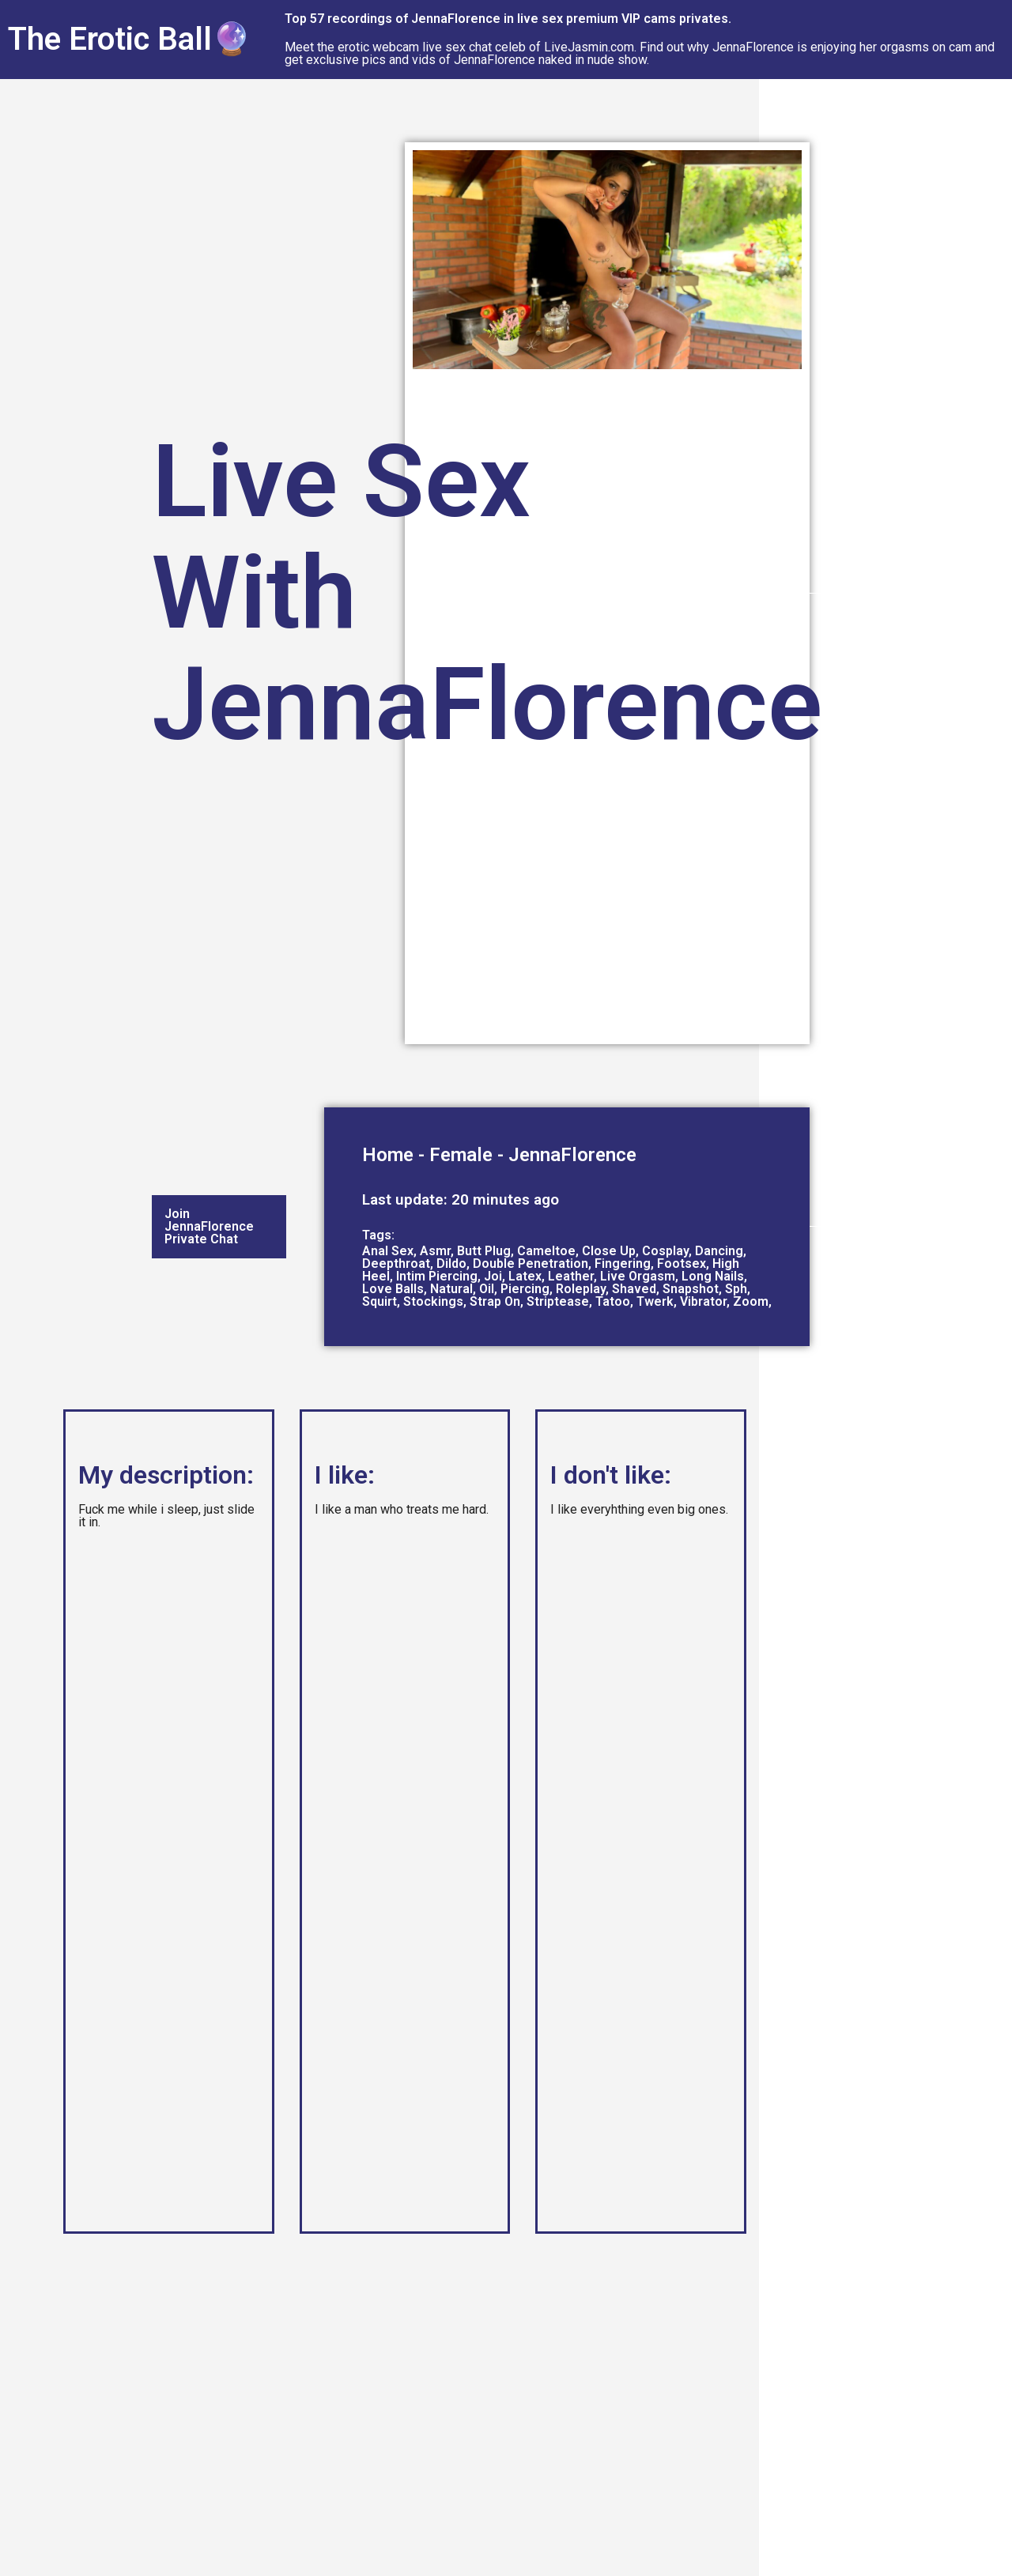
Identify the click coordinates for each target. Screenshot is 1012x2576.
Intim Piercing (437, 1276)
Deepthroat (396, 1263)
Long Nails (713, 1276)
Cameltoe (546, 1250)
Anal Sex (387, 1250)
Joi (493, 1276)
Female (461, 1155)
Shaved (634, 1288)
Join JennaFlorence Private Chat (209, 1226)
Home (387, 1155)
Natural (451, 1288)
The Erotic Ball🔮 (129, 39)
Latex (525, 1276)
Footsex (681, 1263)
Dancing (719, 1250)
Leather (571, 1276)
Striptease (558, 1301)
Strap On (495, 1301)
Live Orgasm (637, 1276)
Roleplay (581, 1288)
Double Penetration (530, 1263)
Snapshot (691, 1288)
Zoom (750, 1301)
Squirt (379, 1301)
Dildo (451, 1263)
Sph (736, 1288)
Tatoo (612, 1301)
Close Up (609, 1250)
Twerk (655, 1301)
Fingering (623, 1263)
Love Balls (393, 1288)
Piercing (524, 1288)
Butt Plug (484, 1250)
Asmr (435, 1250)
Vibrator (703, 1301)
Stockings (433, 1301)
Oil (486, 1288)
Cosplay (665, 1250)
